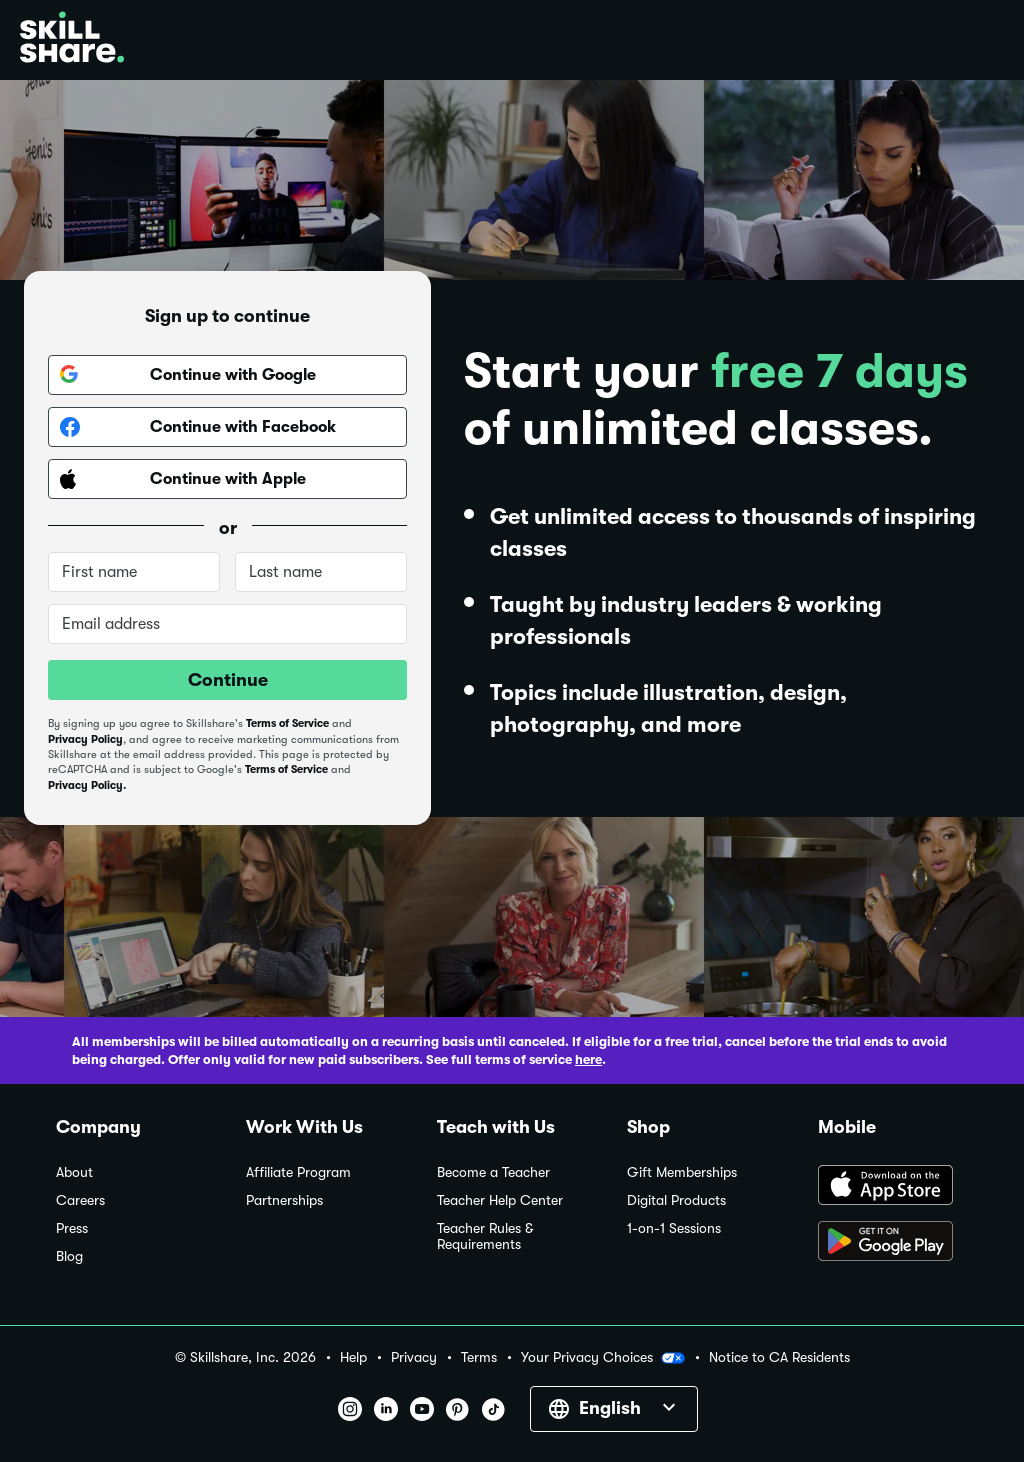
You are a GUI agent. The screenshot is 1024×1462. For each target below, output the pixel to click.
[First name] (134, 572)
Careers (80, 1200)
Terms (479, 1357)
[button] (673, 1358)
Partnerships (284, 1200)
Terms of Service (287, 723)
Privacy (414, 1357)
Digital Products (676, 1200)
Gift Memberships (682, 1172)
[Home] (72, 40)
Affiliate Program (298, 1172)
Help (353, 1357)
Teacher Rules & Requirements (485, 1236)
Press (72, 1228)
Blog (69, 1256)
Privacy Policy (85, 739)
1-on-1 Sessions (674, 1228)
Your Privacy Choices (603, 1358)
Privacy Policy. (87, 785)
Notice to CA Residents (779, 1357)
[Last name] (321, 572)
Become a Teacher (493, 1172)
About (74, 1172)
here (588, 1059)
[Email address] (227, 624)
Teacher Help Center (500, 1200)
